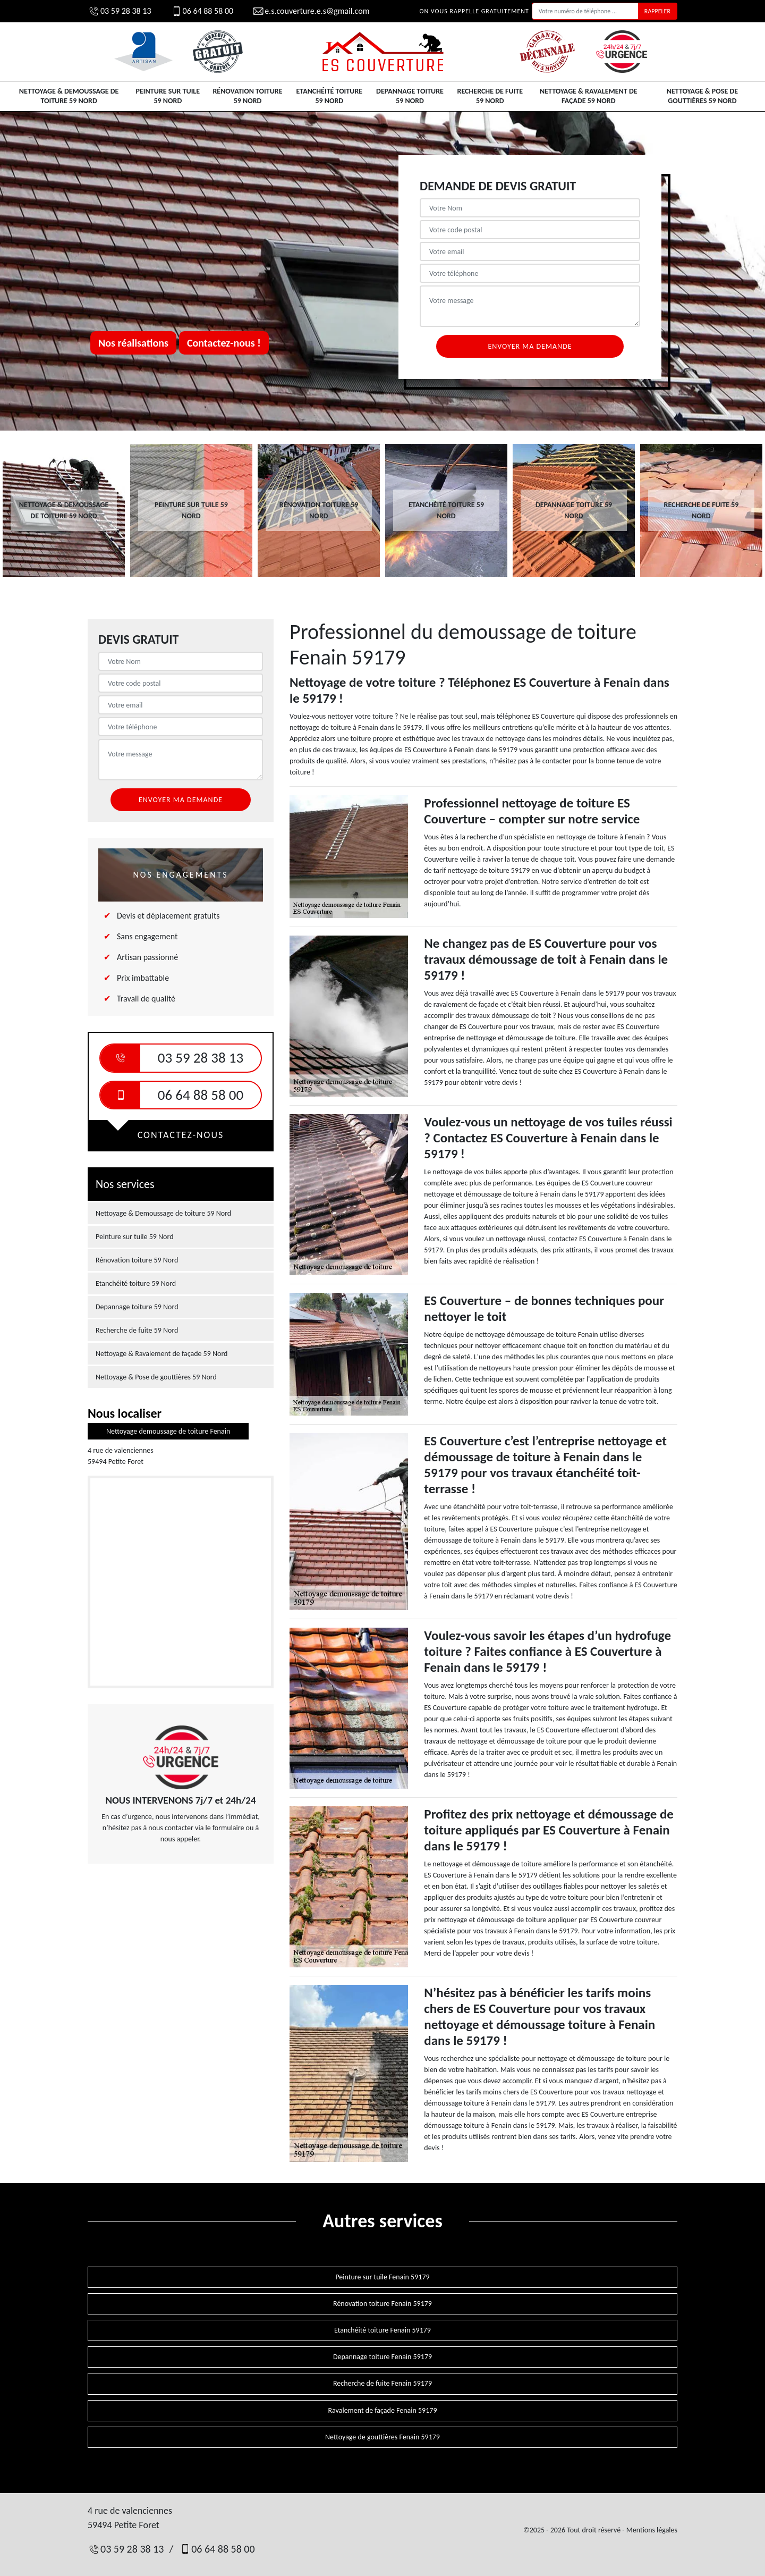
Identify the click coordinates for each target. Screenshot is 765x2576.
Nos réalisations (133, 342)
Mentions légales (651, 2530)
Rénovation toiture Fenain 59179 (382, 2303)
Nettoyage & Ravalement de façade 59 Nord (589, 96)
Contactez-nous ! (224, 342)
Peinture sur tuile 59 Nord (168, 96)
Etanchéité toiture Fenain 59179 (382, 2330)
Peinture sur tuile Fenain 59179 (382, 2277)
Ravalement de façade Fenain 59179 (382, 2410)
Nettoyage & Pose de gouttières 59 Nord (702, 96)
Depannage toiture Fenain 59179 (382, 2356)
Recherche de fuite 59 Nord (490, 96)
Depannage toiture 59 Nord (410, 96)
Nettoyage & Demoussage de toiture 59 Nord (69, 96)
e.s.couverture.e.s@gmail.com (310, 11)
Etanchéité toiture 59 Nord (329, 96)
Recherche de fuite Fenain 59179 (382, 2383)
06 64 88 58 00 (202, 11)
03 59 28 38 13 (119, 11)
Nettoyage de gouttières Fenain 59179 (382, 2437)
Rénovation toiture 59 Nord (247, 96)
